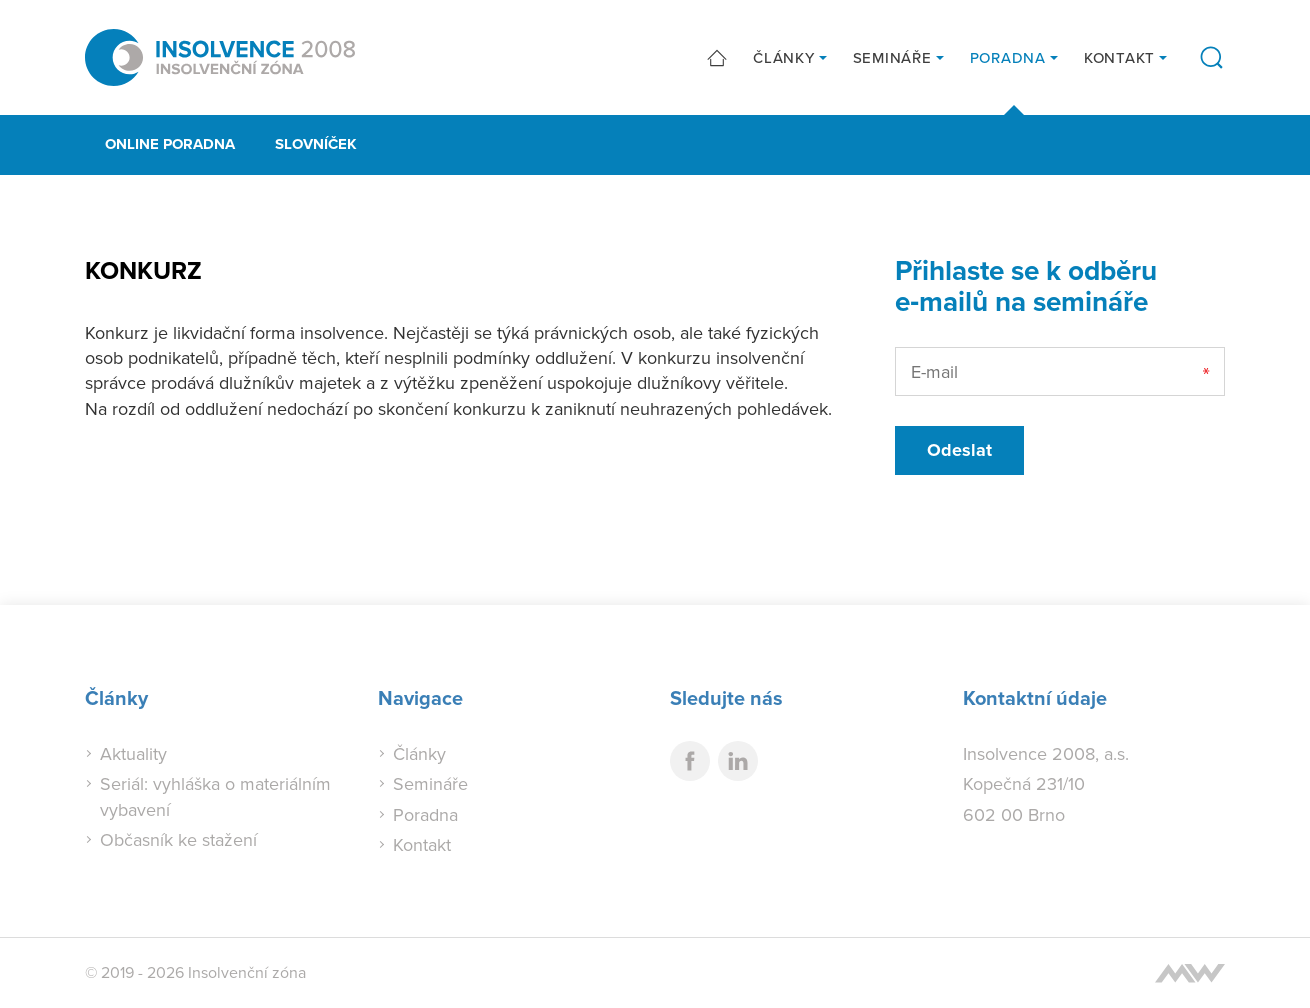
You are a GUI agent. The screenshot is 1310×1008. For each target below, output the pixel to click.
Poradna (1008, 57)
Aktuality (133, 753)
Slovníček (316, 144)
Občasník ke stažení (178, 839)
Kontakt (1119, 57)
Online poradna (170, 144)
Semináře (892, 57)
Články (784, 57)
